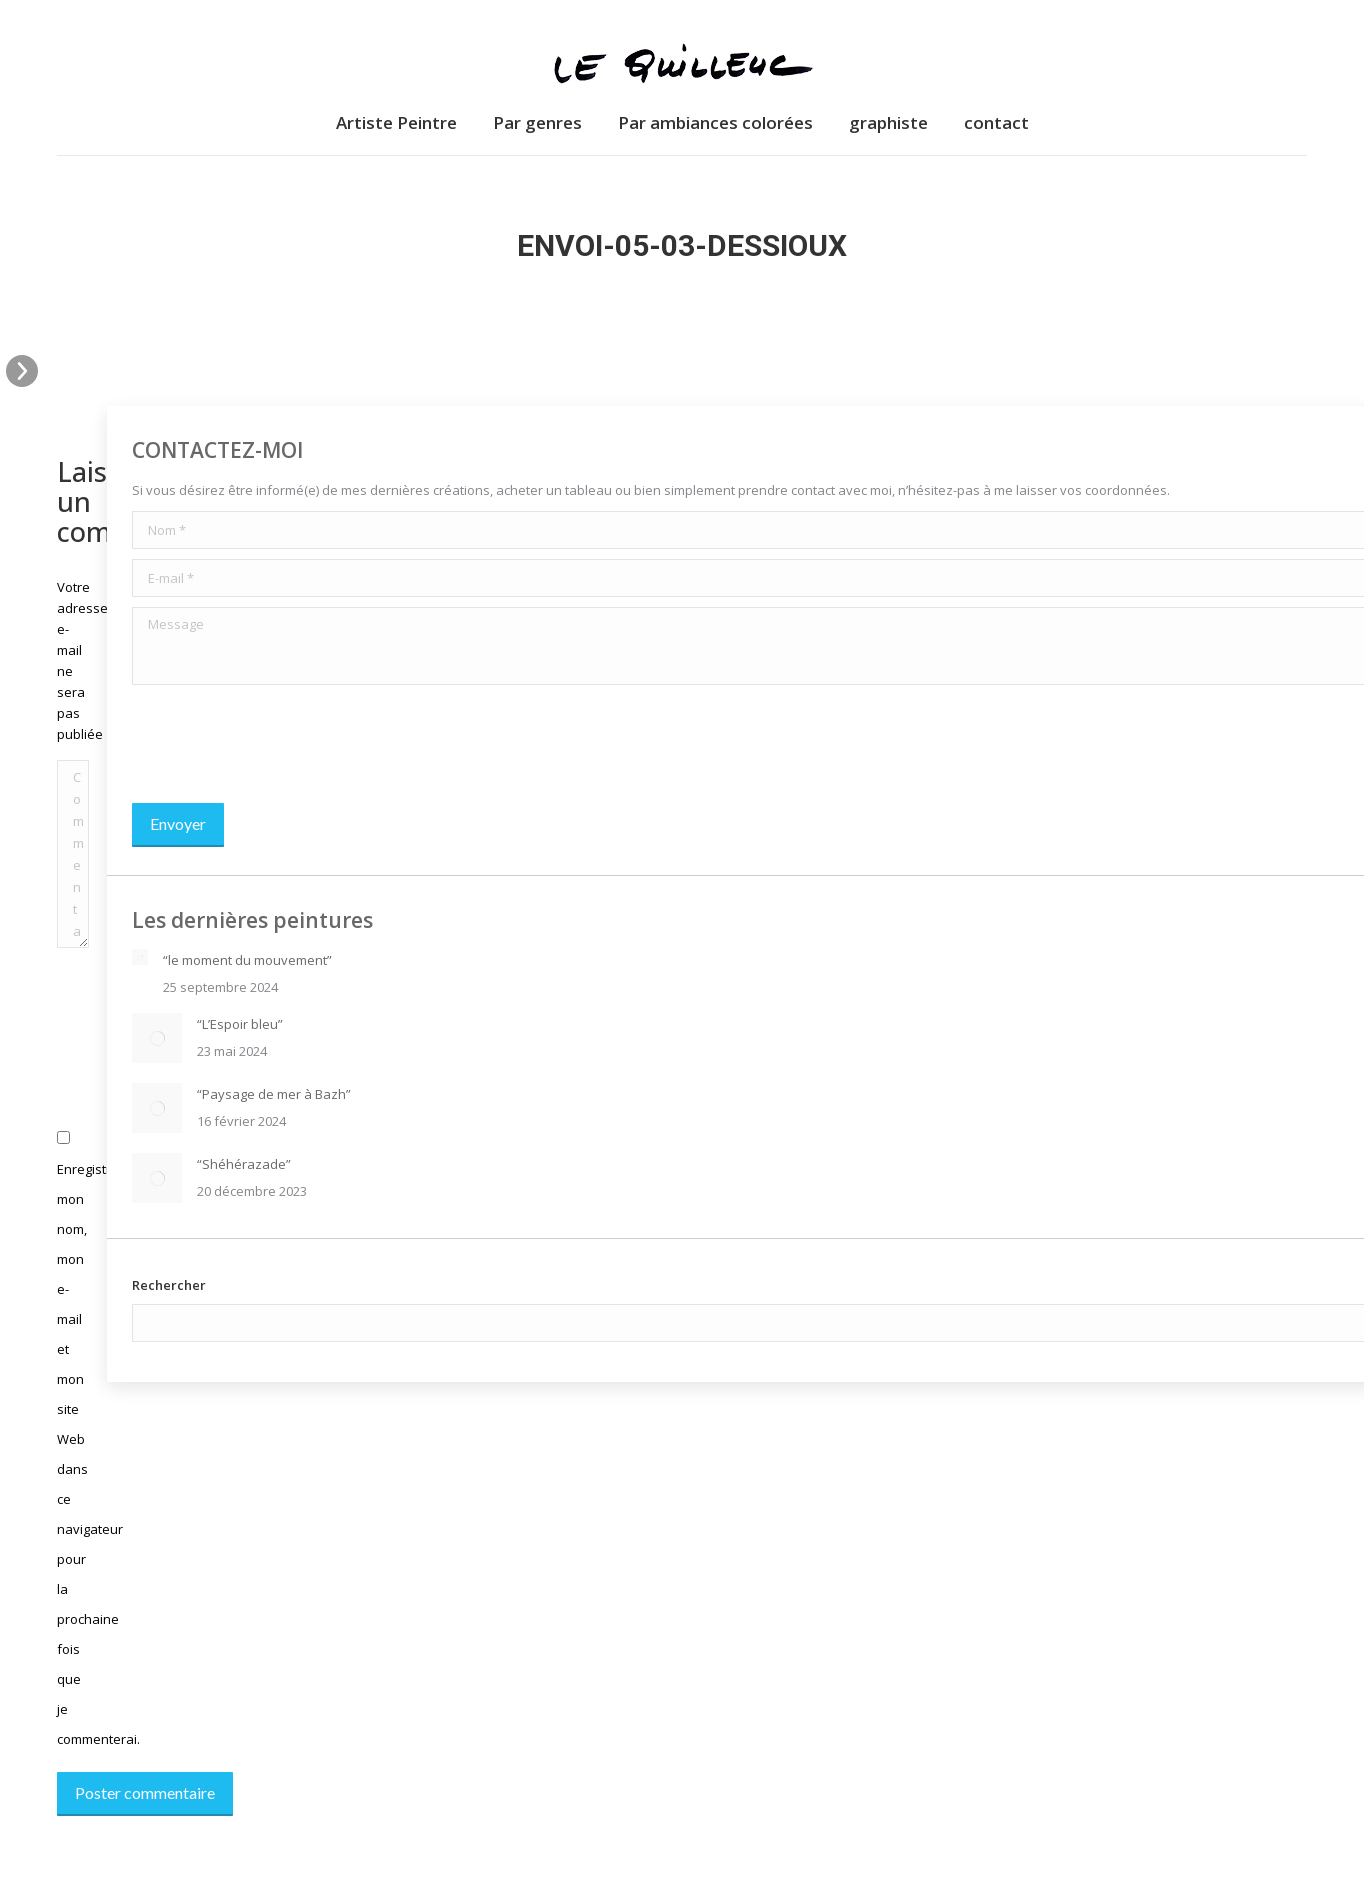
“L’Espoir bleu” (240, 1024)
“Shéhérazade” (244, 1164)
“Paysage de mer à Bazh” (274, 1094)
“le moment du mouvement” (247, 960)
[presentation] (284, 744)
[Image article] (140, 957)
